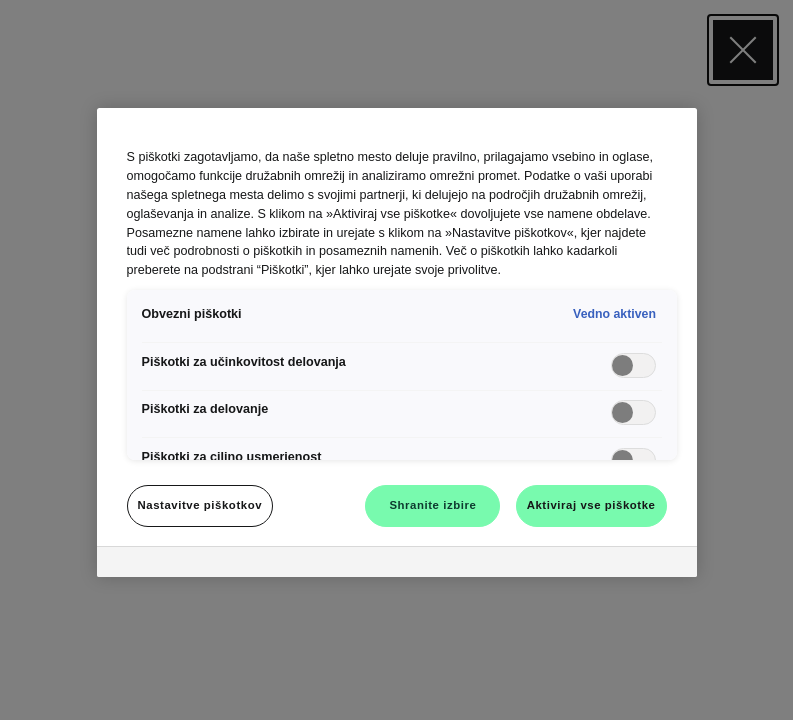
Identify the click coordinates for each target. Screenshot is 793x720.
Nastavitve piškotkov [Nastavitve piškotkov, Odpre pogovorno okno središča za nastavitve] (200, 505)
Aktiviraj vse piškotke (591, 505)
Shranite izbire (432, 505)
